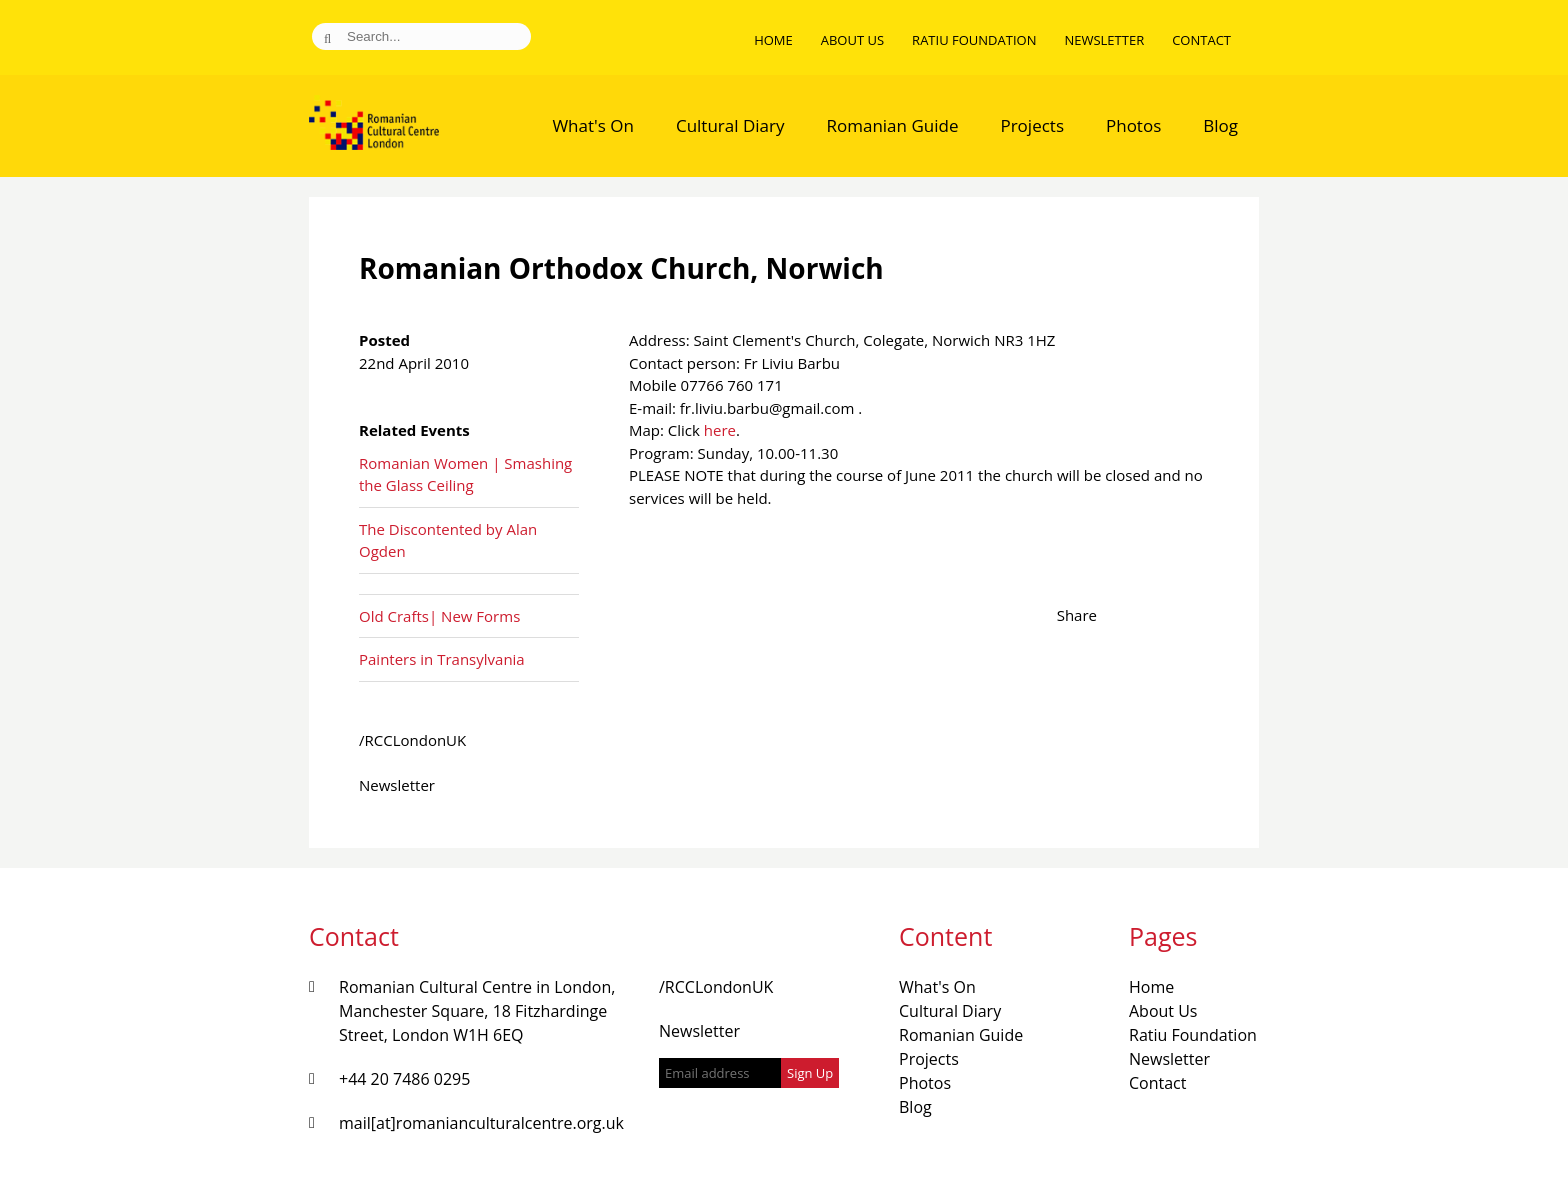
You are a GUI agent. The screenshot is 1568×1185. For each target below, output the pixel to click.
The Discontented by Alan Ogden (448, 540)
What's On (593, 125)
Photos (1133, 125)
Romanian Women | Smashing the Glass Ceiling (465, 474)
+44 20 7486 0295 (404, 1079)
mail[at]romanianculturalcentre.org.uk (481, 1123)
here (720, 430)
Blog (1220, 125)
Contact (1201, 40)
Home (773, 40)
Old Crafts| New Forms (439, 616)
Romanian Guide (893, 125)
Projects (1032, 125)
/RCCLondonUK (412, 740)
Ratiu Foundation (974, 40)
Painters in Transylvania (442, 659)
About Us (852, 40)
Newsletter (1104, 40)
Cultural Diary (730, 125)
